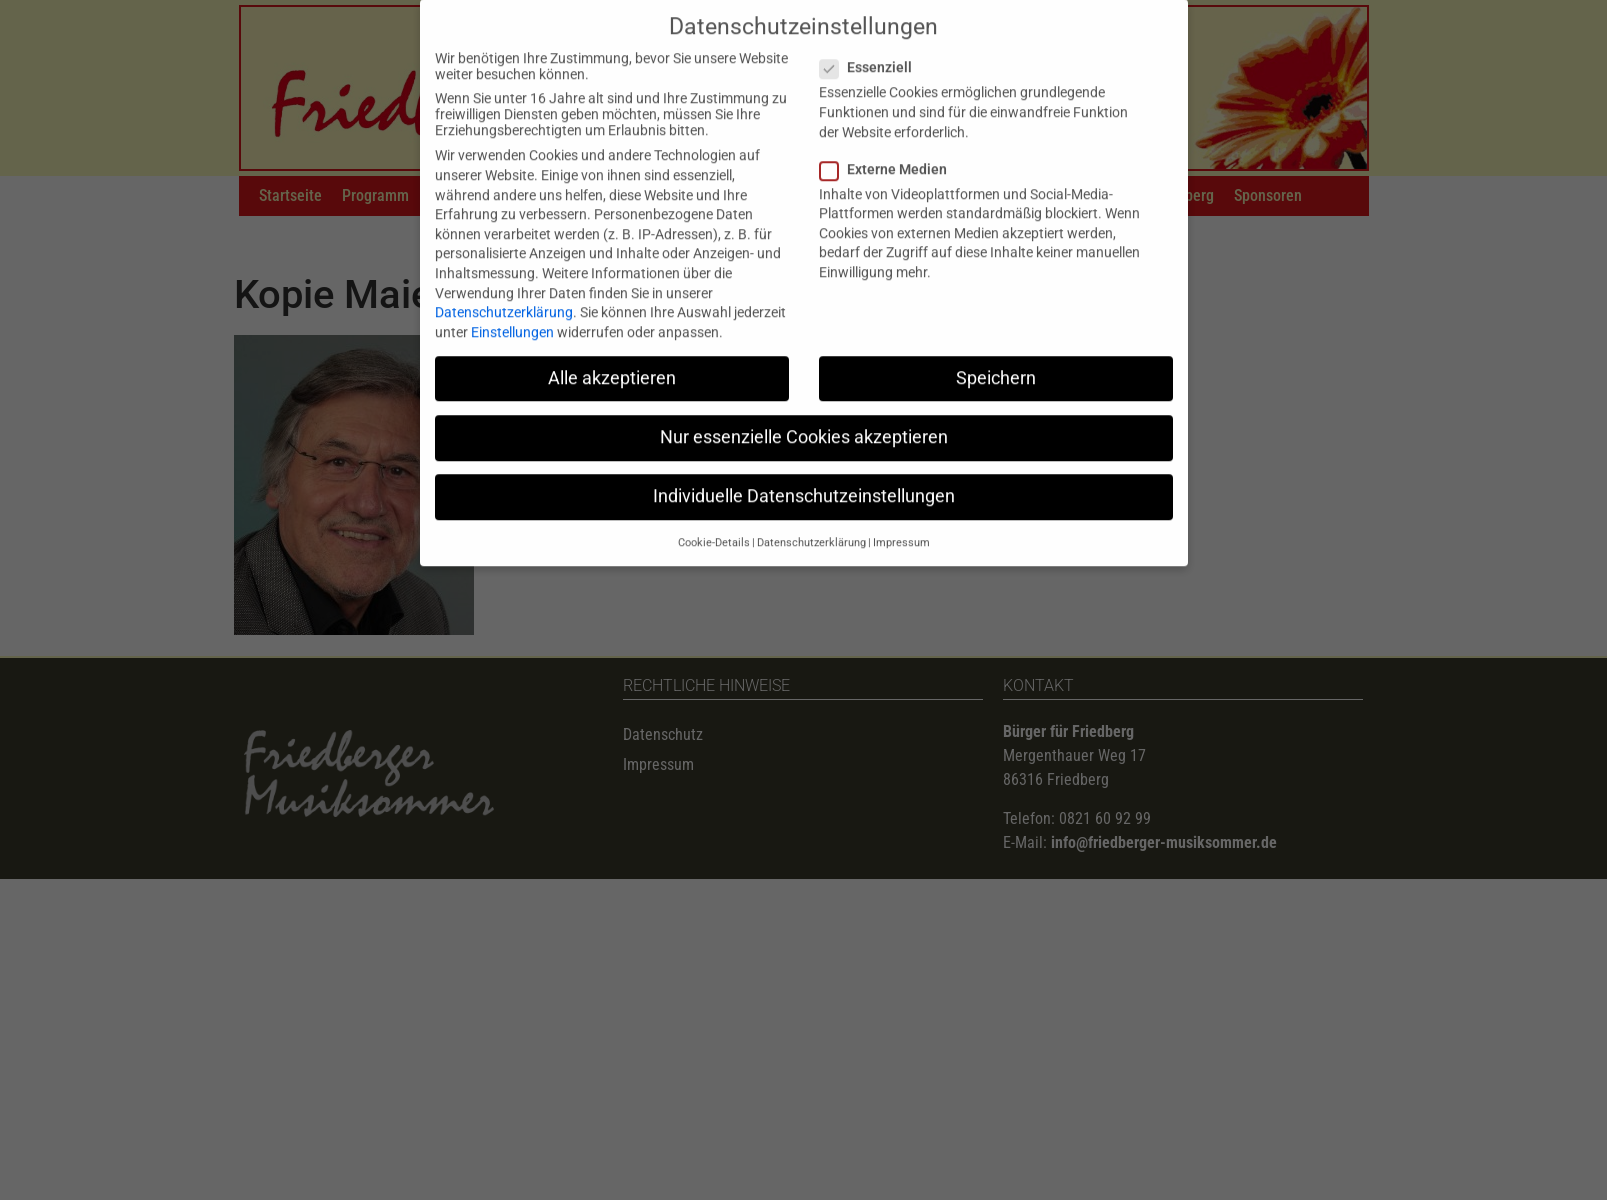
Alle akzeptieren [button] (612, 362)
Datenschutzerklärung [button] (811, 527)
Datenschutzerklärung (504, 297)
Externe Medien (889, 153)
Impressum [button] (901, 527)
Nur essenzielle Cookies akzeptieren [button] (804, 421)
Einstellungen (512, 316)
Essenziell (872, 52)
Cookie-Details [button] (714, 527)
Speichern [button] (996, 362)
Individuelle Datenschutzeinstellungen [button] (804, 481)
